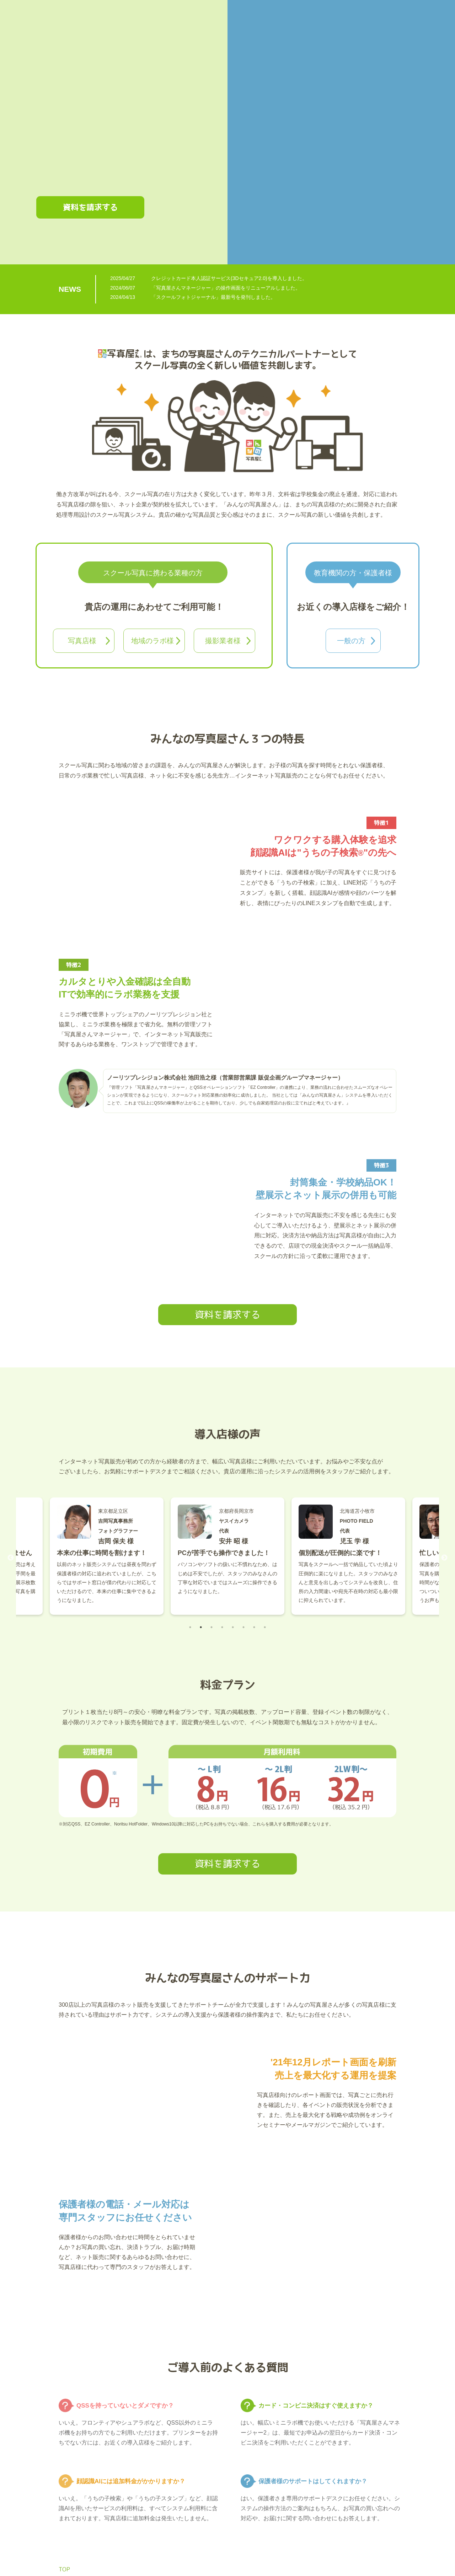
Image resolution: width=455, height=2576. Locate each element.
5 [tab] (232, 1627)
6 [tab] (243, 1627)
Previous (10, 1557)
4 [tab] (222, 1627)
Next (444, 1557)
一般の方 (351, 641)
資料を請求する (90, 207)
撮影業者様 (223, 641)
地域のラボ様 (152, 641)
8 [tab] (264, 1627)
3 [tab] (211, 1627)
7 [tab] (254, 1627)
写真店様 (82, 641)
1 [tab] (190, 1627)
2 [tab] (200, 1627)
